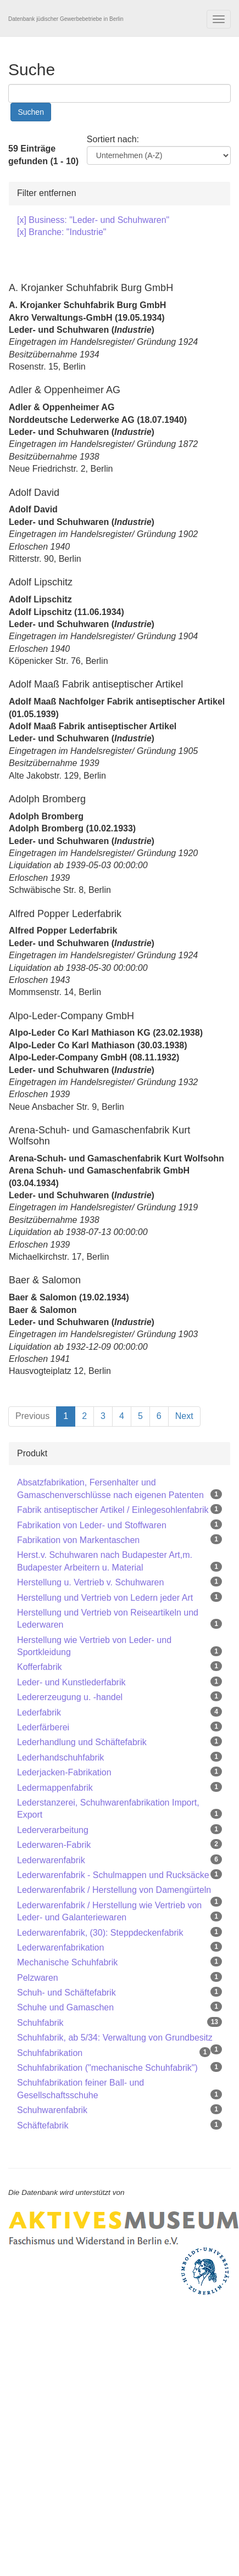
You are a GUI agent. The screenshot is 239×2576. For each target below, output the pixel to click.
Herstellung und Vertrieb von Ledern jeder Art (105, 1597)
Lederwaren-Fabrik (54, 1844)
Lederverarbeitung (52, 1830)
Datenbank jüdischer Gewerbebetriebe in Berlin (66, 19)
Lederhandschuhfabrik (60, 1757)
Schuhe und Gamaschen (65, 2007)
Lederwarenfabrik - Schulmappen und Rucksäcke (113, 1875)
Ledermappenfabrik (55, 1787)
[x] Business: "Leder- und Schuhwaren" (93, 220)
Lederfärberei (43, 1727)
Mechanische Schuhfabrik (67, 1962)
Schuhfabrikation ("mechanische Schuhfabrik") (107, 2067)
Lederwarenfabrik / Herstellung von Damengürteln (114, 1890)
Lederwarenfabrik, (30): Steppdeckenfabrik (100, 1932)
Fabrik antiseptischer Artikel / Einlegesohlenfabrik (113, 1510)
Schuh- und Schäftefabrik (66, 1992)
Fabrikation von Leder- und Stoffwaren (91, 1525)
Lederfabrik (39, 1712)
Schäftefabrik (42, 2125)
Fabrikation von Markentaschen (78, 1540)
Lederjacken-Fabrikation (64, 1772)
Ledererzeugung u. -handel (70, 1697)
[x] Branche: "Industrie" (62, 232)
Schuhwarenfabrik (52, 2110)
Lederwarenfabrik (51, 1860)
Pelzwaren (37, 1977)
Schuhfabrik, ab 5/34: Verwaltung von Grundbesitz (115, 2037)
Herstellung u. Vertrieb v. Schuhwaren (90, 1582)
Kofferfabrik (39, 1667)
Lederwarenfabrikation (60, 1947)
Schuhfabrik (40, 2022)
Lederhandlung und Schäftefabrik (82, 1742)
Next (184, 1416)
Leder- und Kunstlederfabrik (71, 1682)
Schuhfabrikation (49, 2053)
